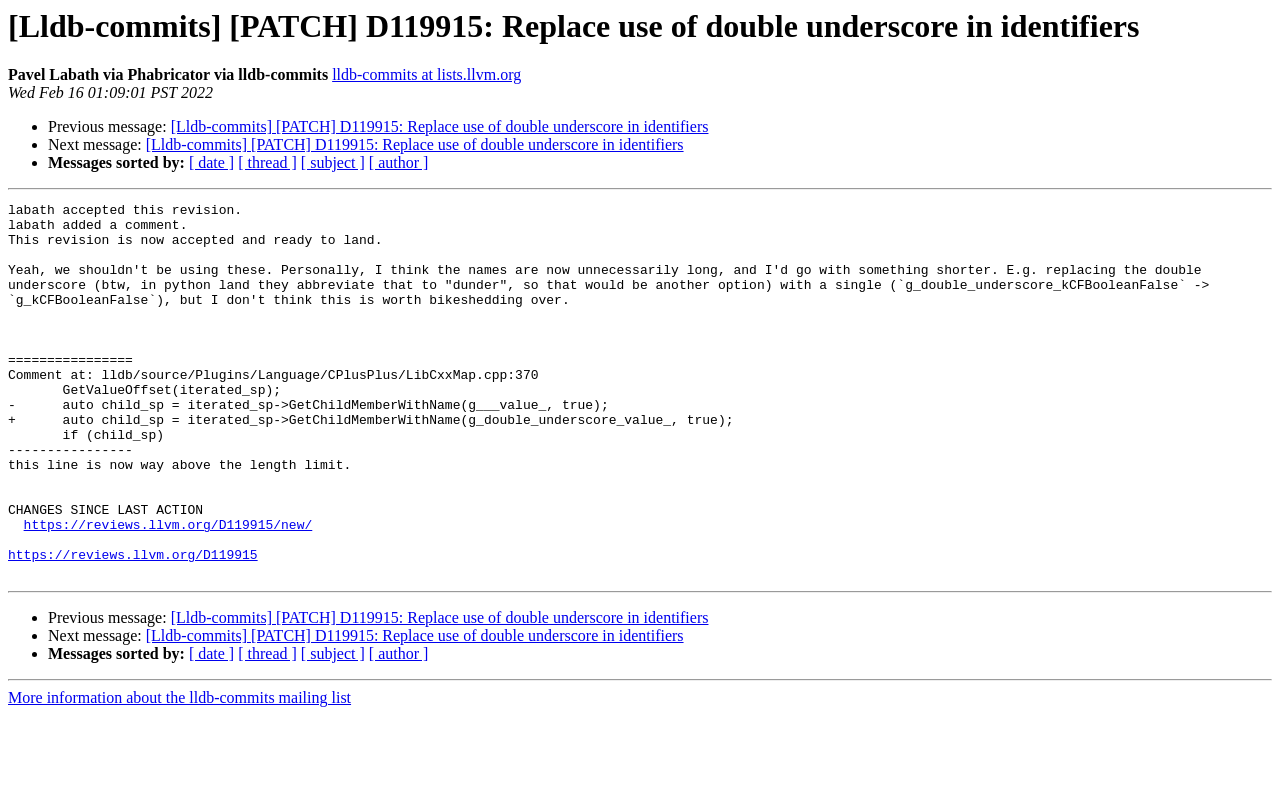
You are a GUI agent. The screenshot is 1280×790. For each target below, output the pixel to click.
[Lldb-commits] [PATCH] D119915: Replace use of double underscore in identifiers (440, 126)
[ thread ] (267, 162)
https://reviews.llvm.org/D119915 (133, 626)
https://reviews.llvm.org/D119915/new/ (168, 590)
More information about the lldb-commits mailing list (179, 772)
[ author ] (399, 162)
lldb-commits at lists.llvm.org (426, 74)
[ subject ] (333, 162)
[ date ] (211, 162)
